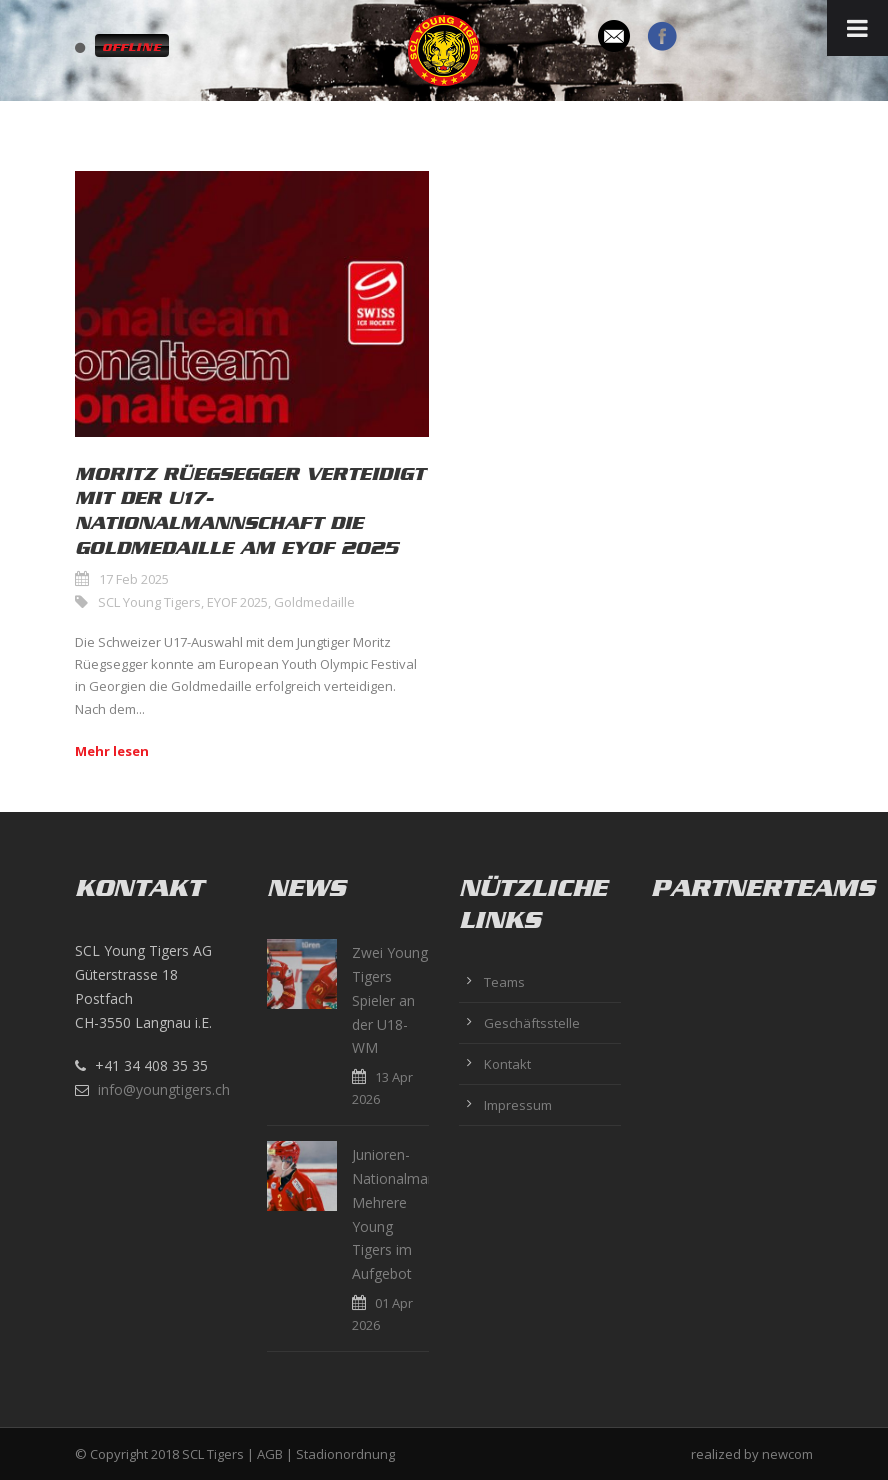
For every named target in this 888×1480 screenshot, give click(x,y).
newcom (787, 1454)
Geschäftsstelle (532, 1023)
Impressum (518, 1105)
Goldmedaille (314, 602)
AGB (270, 1454)
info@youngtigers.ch (164, 1089)
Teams (504, 982)
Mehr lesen (112, 751)
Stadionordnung (345, 1454)
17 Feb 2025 (134, 579)
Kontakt (507, 1064)
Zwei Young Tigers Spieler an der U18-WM (390, 1000)
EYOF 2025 (237, 602)
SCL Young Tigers (149, 602)
